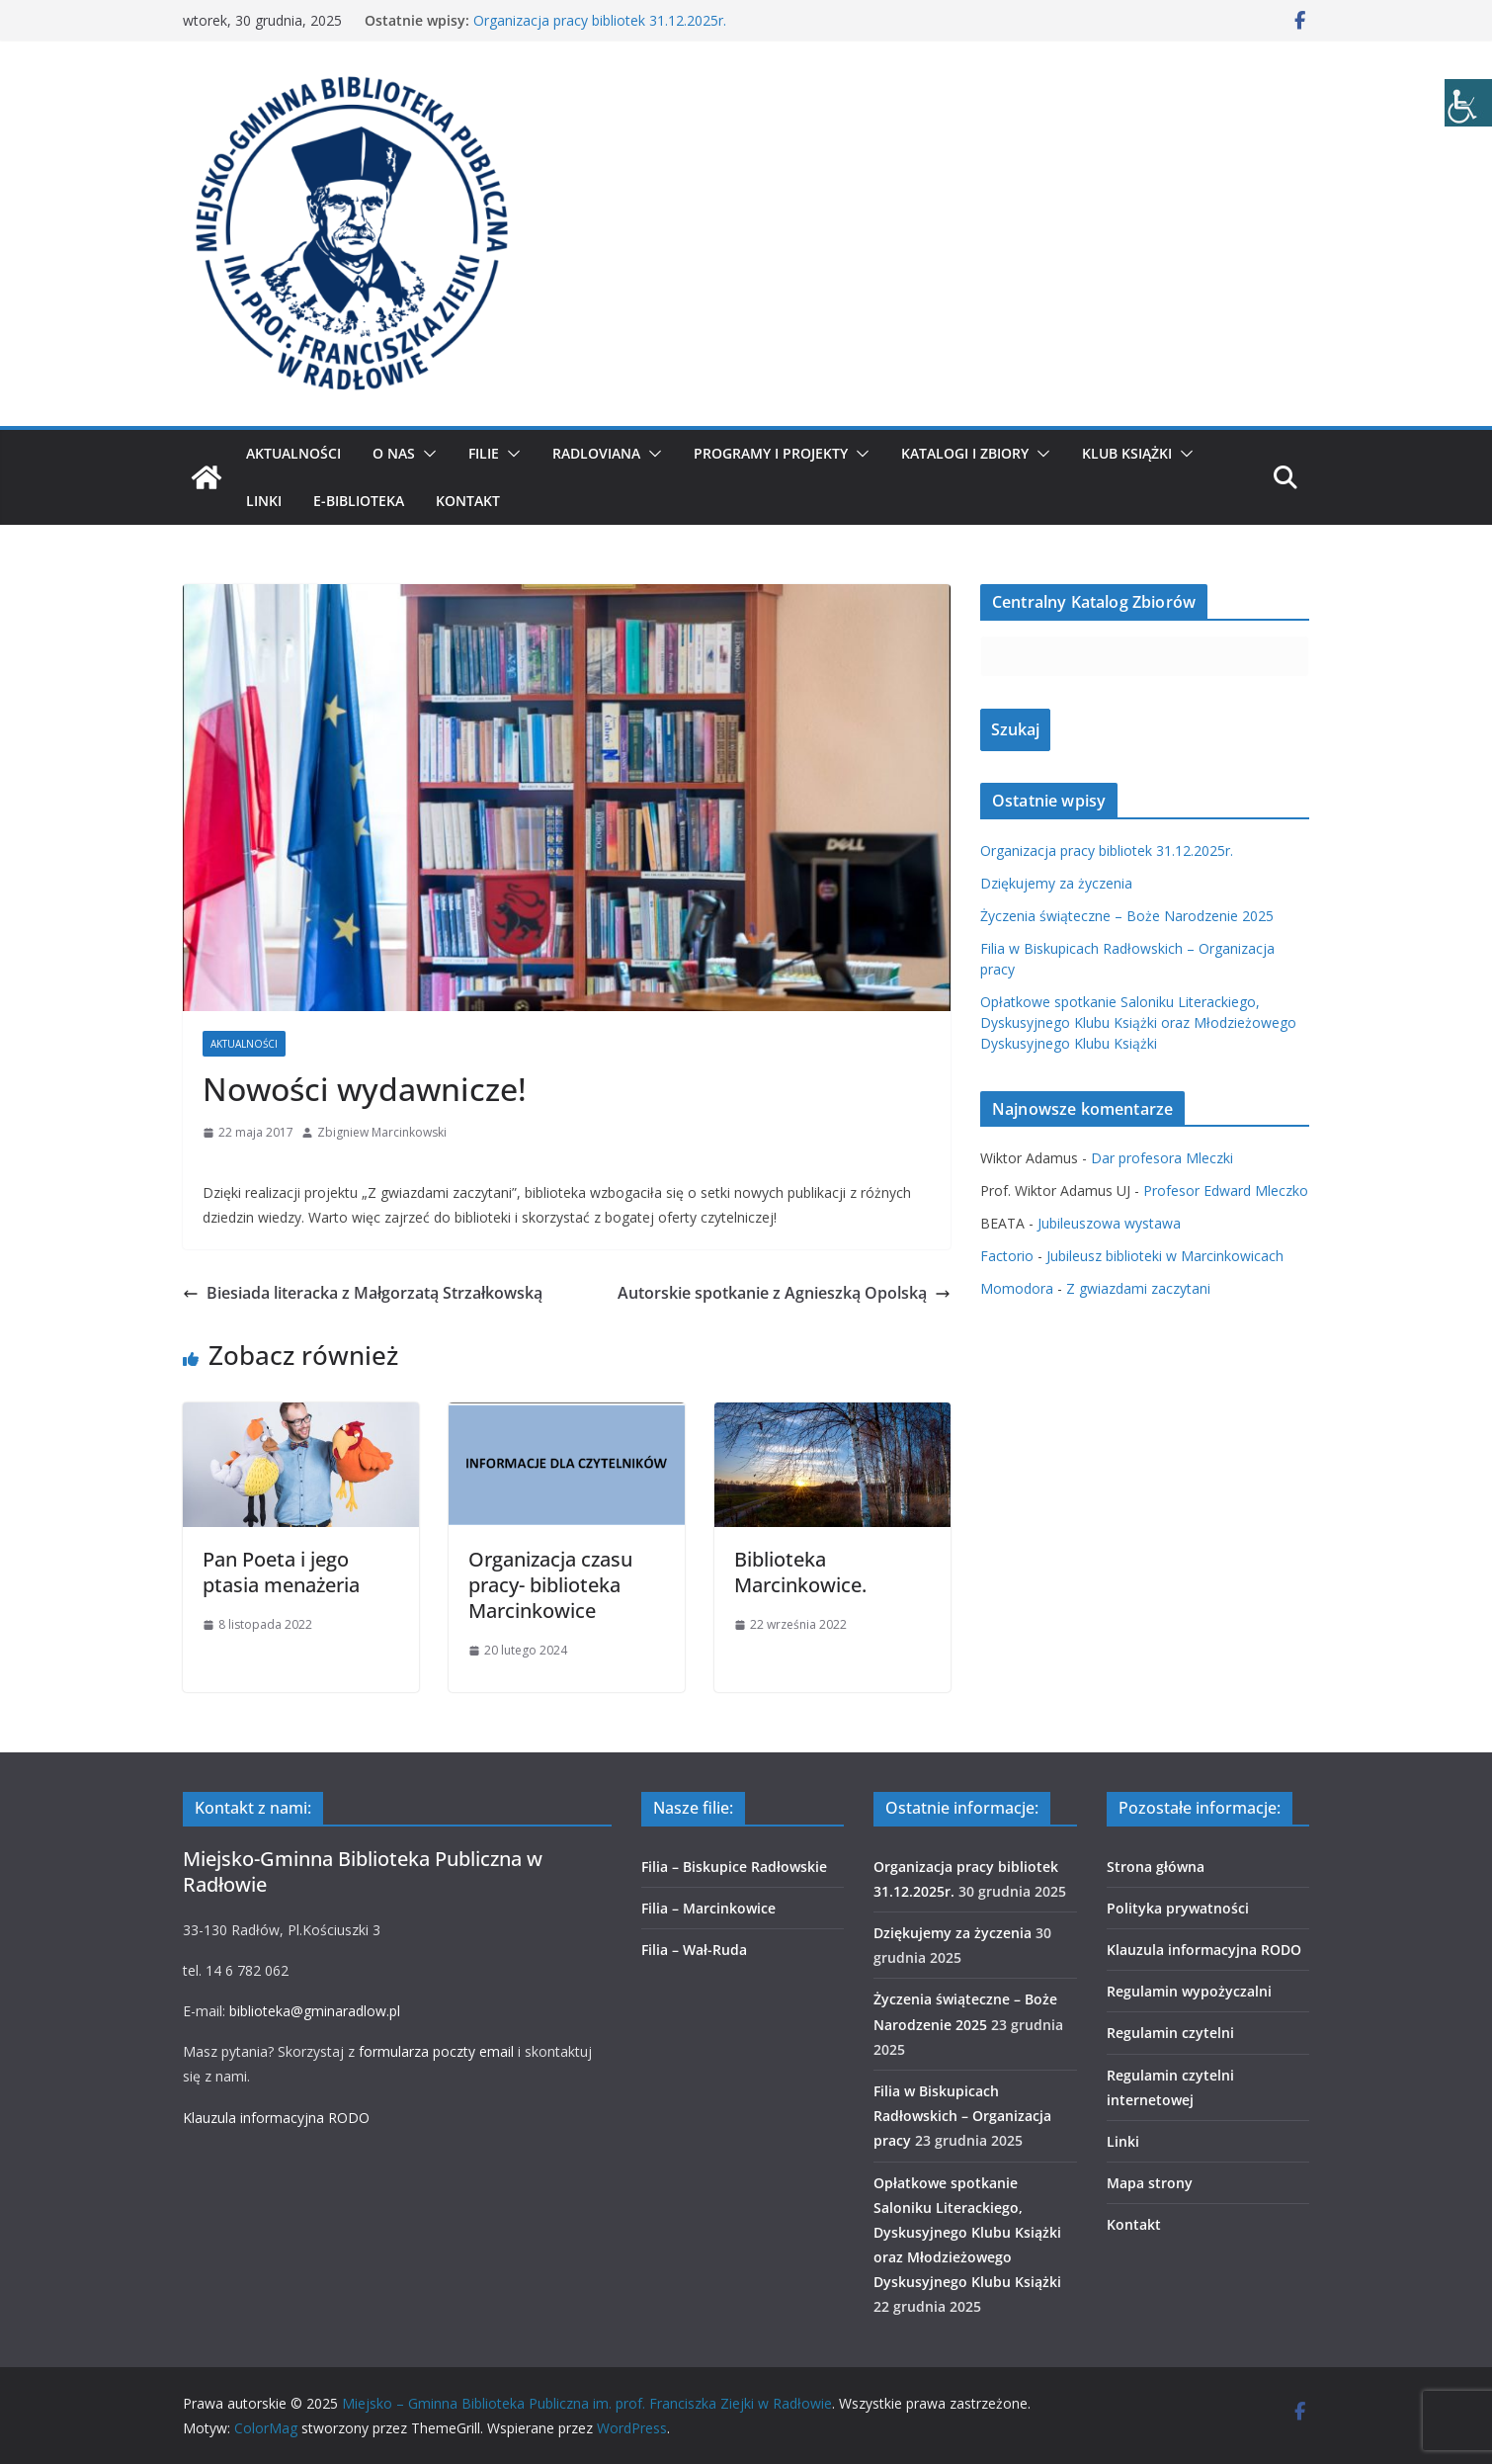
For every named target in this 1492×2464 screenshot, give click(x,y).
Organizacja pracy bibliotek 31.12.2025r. (599, 20)
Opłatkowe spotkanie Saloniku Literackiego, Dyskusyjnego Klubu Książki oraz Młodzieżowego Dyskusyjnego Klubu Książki (1138, 1022)
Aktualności (293, 453)
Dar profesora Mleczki (1162, 1157)
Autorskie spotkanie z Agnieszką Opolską (784, 1293)
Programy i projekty (771, 453)
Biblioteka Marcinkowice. (800, 1572)
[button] (426, 453)
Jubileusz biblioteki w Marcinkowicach (1165, 1255)
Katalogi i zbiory (965, 453)
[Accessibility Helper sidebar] (1468, 103)
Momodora (1016, 1288)
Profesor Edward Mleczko (1225, 1190)
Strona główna (1155, 1866)
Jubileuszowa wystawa (1109, 1223)
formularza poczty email (436, 2051)
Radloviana (596, 453)
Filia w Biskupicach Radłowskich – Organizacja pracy (962, 2116)
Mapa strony (1150, 2182)
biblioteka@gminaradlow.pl (314, 2010)
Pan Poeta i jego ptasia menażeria (281, 1572)
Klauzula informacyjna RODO (276, 2117)
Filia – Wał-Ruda (694, 1949)
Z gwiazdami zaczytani (1138, 1288)
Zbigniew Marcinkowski (382, 1132)
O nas (394, 453)
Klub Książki (1127, 453)
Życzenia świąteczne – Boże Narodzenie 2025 (1127, 915)
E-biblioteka (358, 500)
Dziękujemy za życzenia (1056, 883)
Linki (264, 500)
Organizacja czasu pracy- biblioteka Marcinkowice (550, 1585)
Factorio (1007, 1255)
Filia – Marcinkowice (708, 1908)
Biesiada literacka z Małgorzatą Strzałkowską (362, 1293)
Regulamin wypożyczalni (1189, 1991)
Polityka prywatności (1178, 1908)
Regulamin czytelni (1170, 2032)
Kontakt (468, 500)
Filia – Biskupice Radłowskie (734, 1866)
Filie (483, 453)
